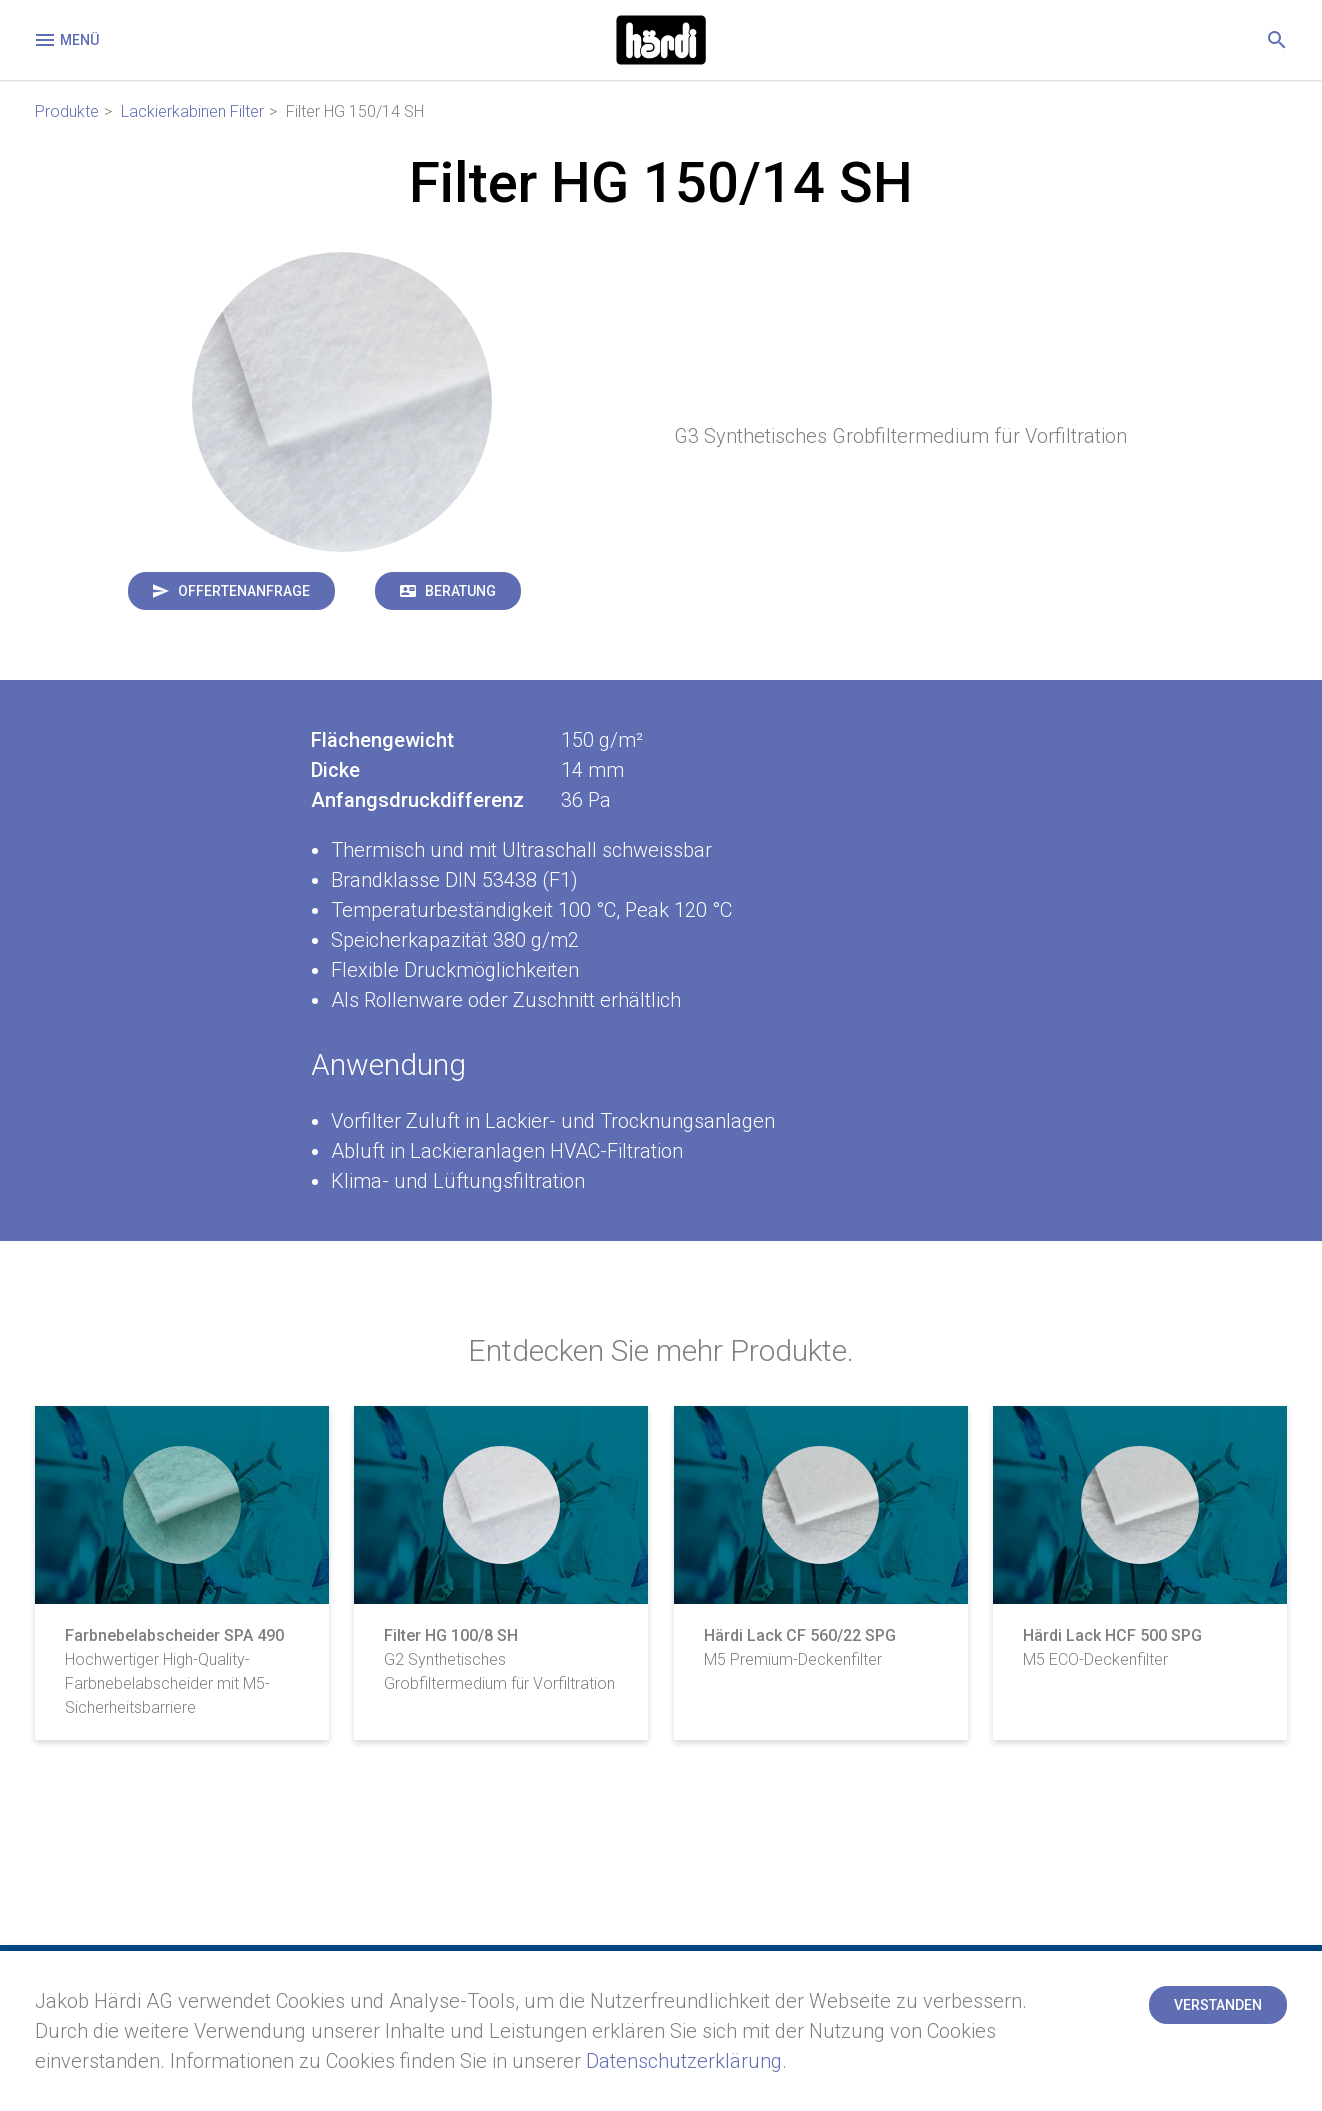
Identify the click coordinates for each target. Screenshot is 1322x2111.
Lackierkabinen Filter (192, 111)
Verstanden (1218, 2005)
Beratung (460, 591)
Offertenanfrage (244, 591)
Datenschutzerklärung (684, 2061)
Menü (66, 40)
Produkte (67, 111)
